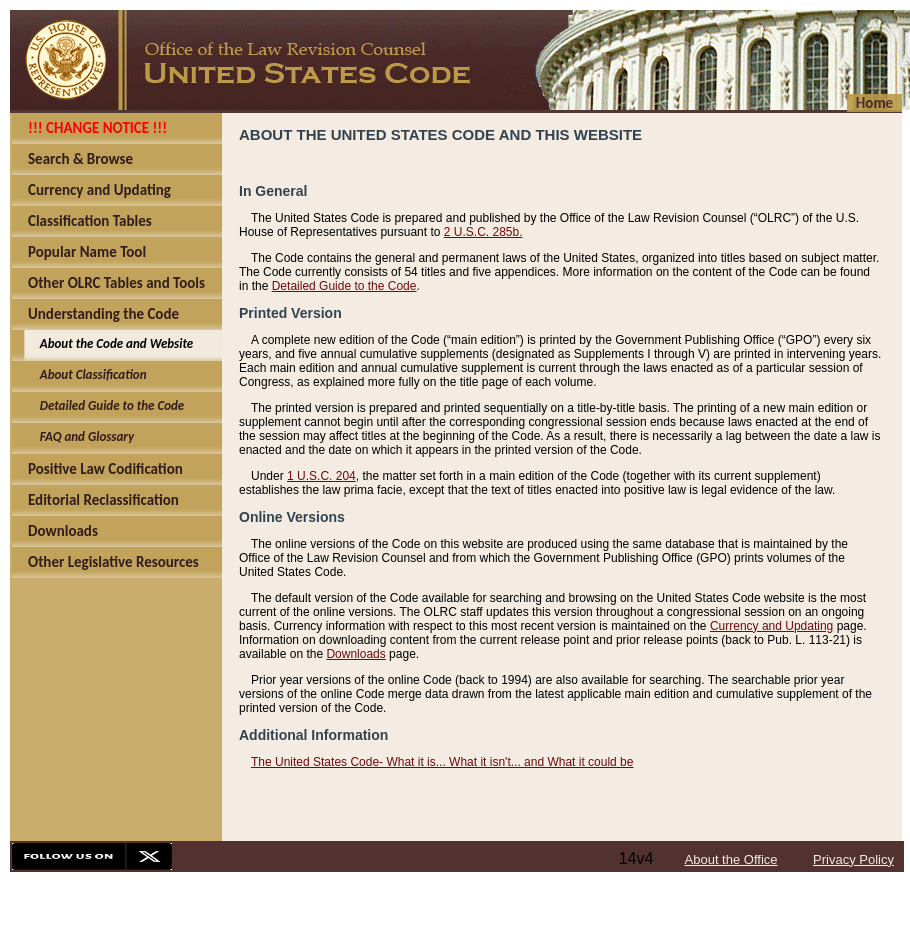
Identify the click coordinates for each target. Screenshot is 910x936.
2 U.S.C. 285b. (483, 232)
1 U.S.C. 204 (321, 476)
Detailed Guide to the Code (344, 286)
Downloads (355, 654)
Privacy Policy (853, 859)
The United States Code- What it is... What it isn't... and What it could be (442, 762)
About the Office (731, 859)
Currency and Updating (771, 626)
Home (874, 103)
